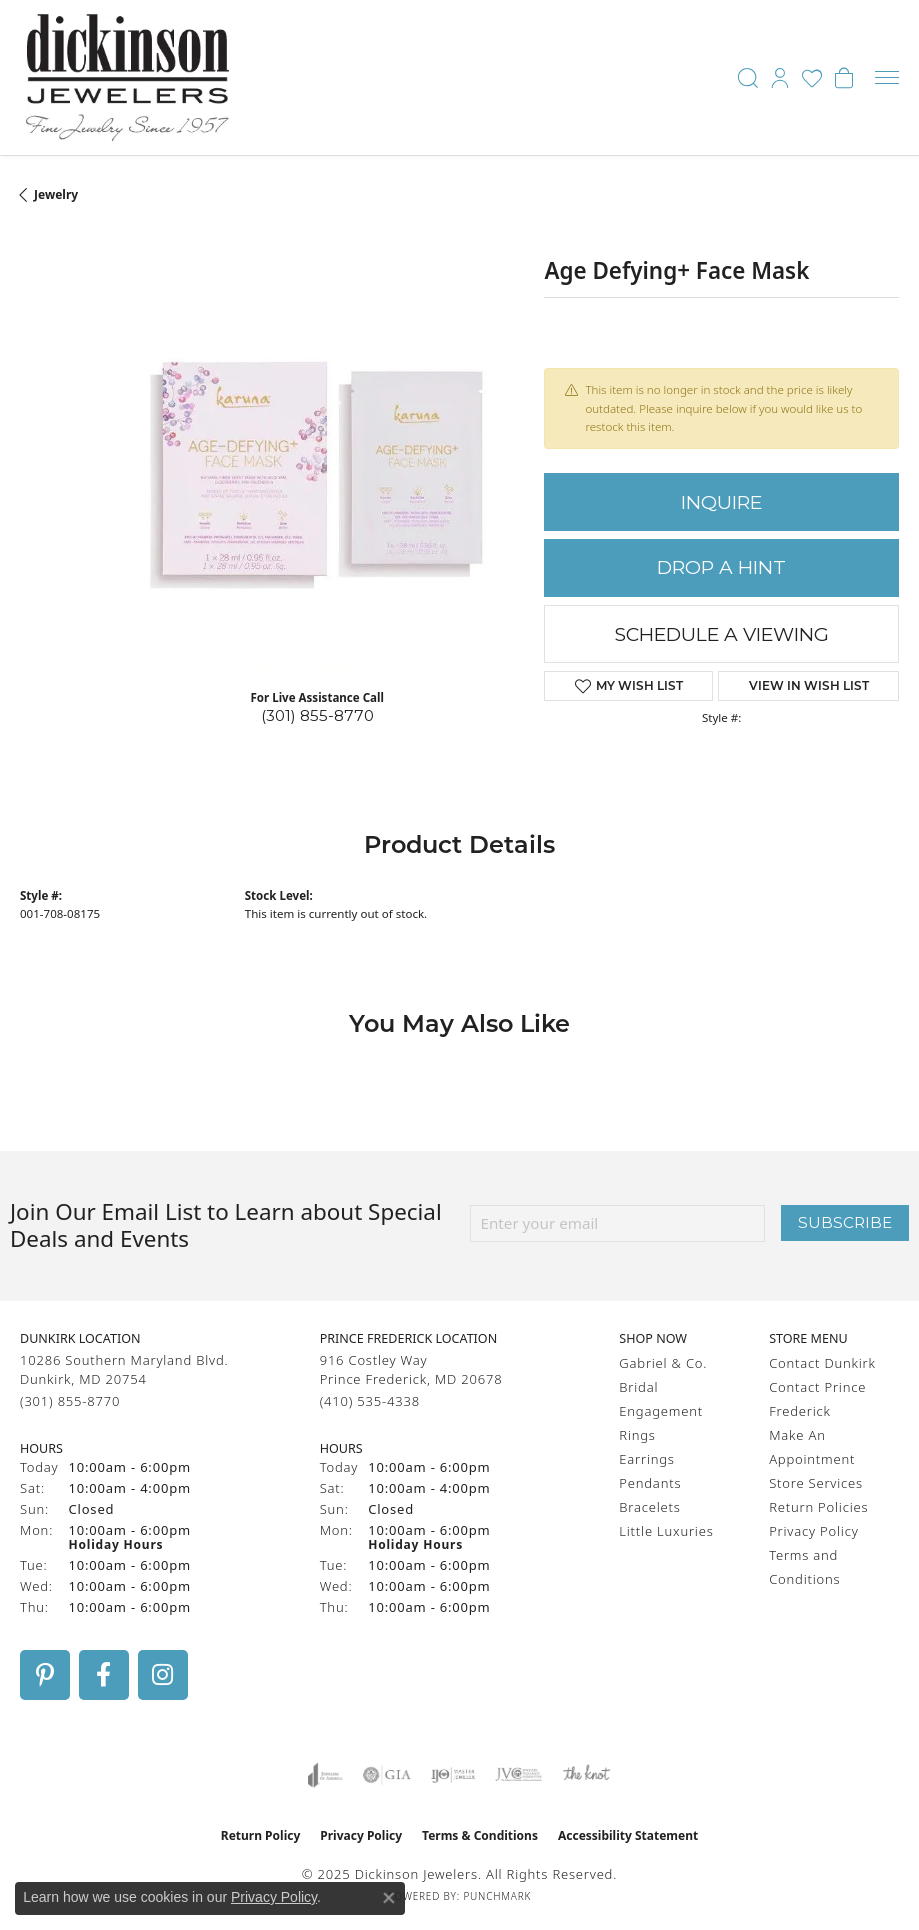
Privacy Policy (813, 1531)
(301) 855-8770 (317, 715)
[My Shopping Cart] (844, 78)
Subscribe (845, 1222)
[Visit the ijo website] (453, 1775)
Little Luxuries (666, 1531)
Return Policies (818, 1507)
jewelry (56, 194)
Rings (637, 1435)
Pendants (650, 1483)
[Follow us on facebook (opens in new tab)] (104, 1675)
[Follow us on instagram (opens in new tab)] (163, 1675)
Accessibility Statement (628, 1835)
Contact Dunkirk (822, 1363)
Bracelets (649, 1507)
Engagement (661, 1411)
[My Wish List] (812, 78)
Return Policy (261, 1835)
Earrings (646, 1459)
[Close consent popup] (389, 1898)
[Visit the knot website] (586, 1775)
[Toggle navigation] (887, 77)
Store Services (816, 1483)
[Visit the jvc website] (518, 1775)
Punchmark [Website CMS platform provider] (497, 1896)
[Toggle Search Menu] (748, 78)
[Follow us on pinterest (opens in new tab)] (45, 1675)
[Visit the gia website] (387, 1775)
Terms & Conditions (480, 1835)
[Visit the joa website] (325, 1775)
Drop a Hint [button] (721, 567)
